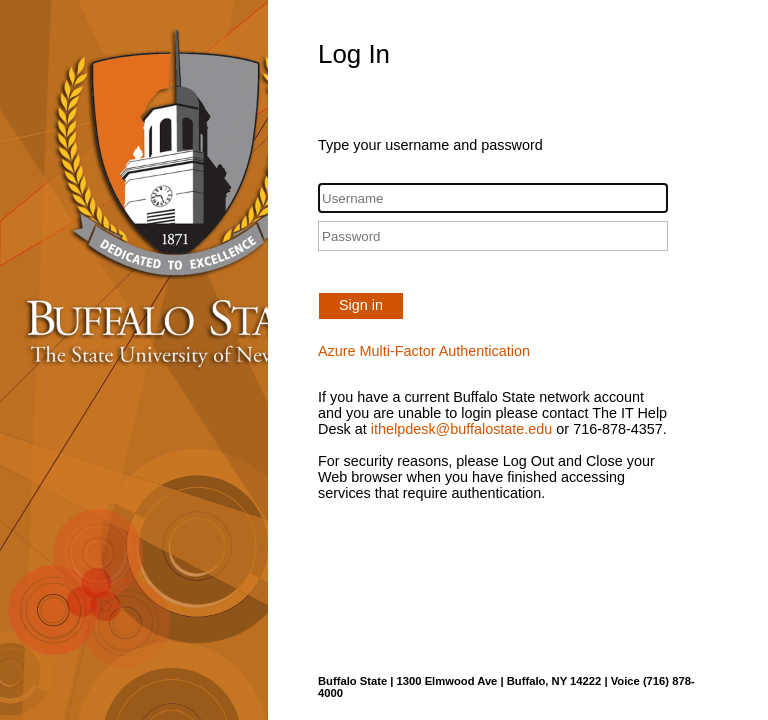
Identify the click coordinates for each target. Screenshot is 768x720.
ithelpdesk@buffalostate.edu (462, 429)
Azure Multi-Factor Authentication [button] (424, 351)
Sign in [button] (361, 305)
